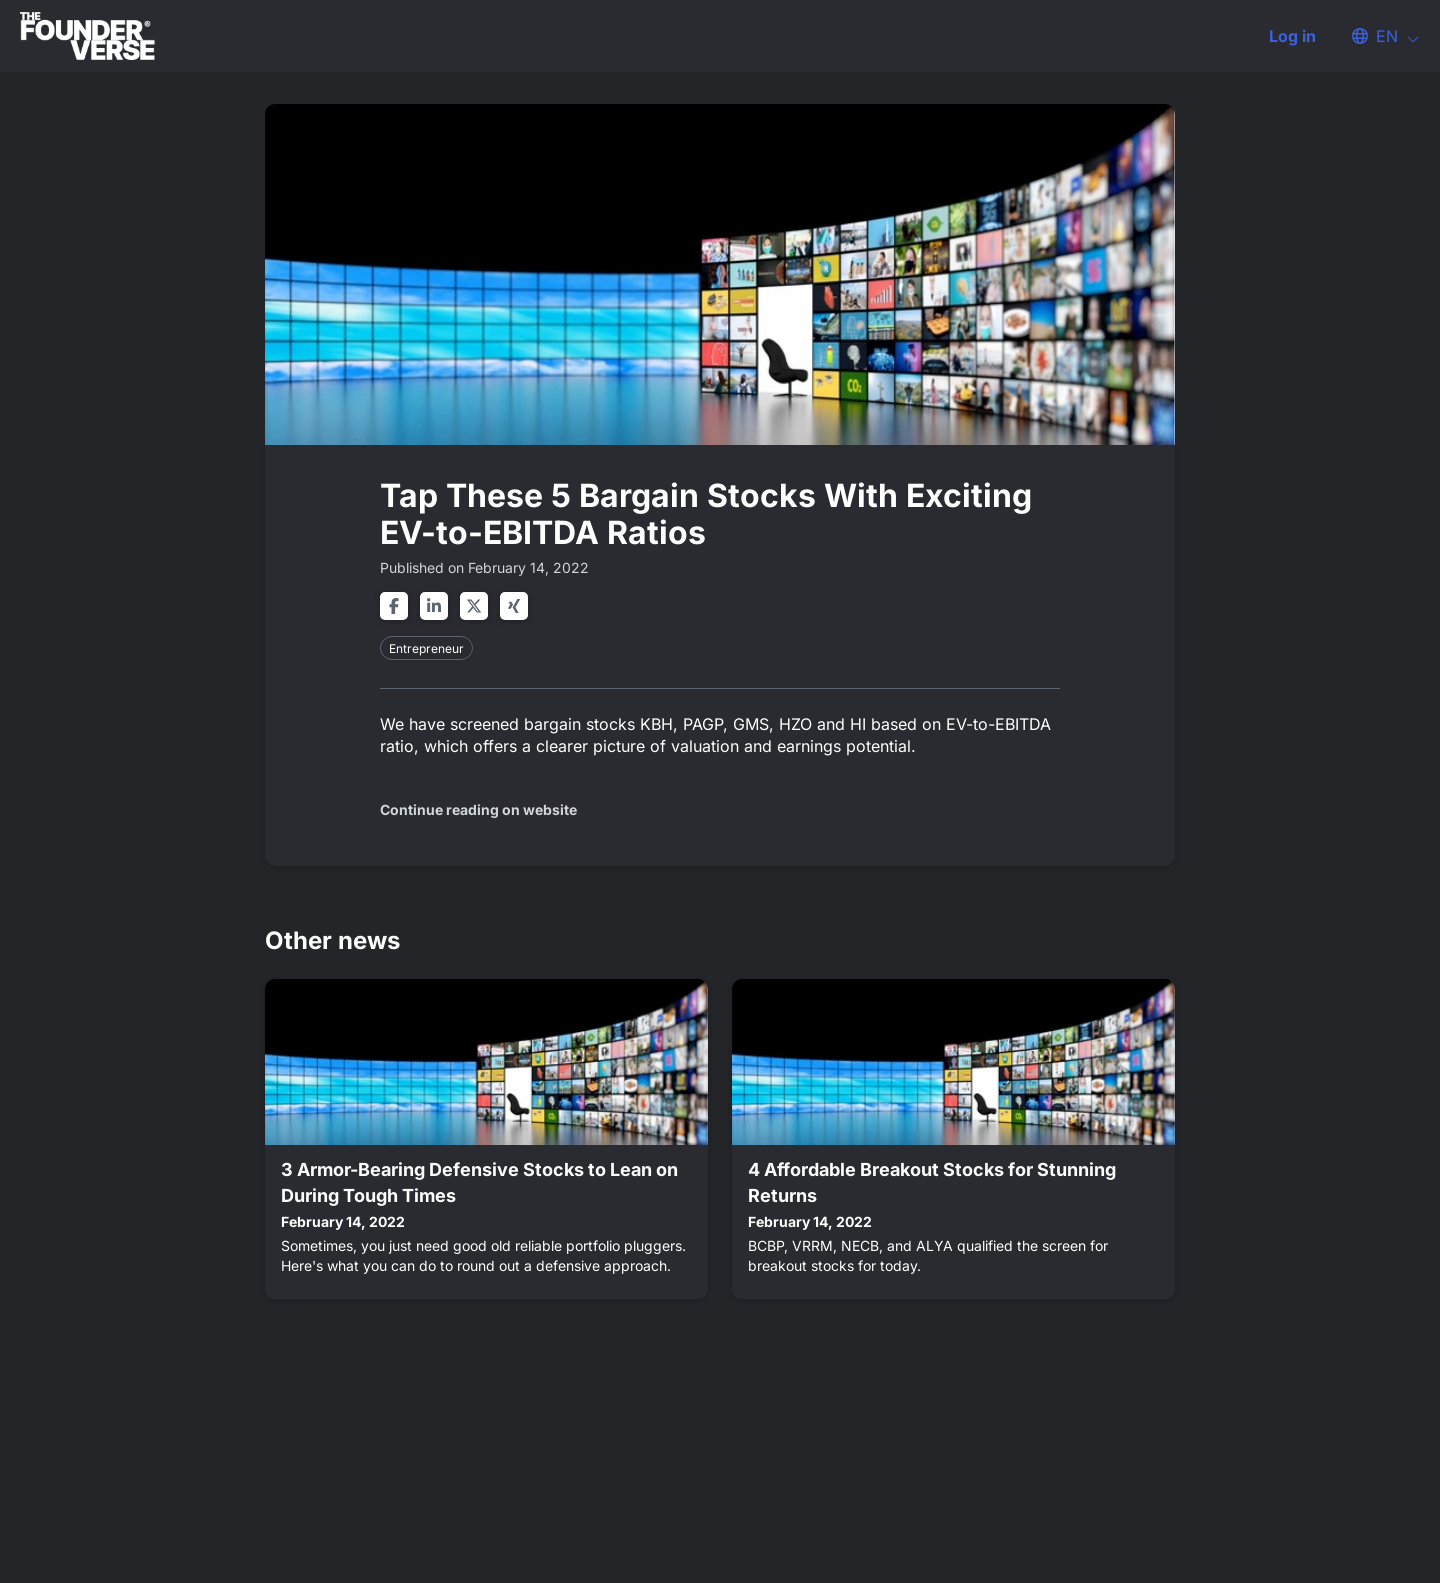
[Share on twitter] (474, 606)
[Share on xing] (514, 606)
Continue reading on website (478, 809)
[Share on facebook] (394, 606)
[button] (1376, 36)
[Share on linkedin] (434, 606)
